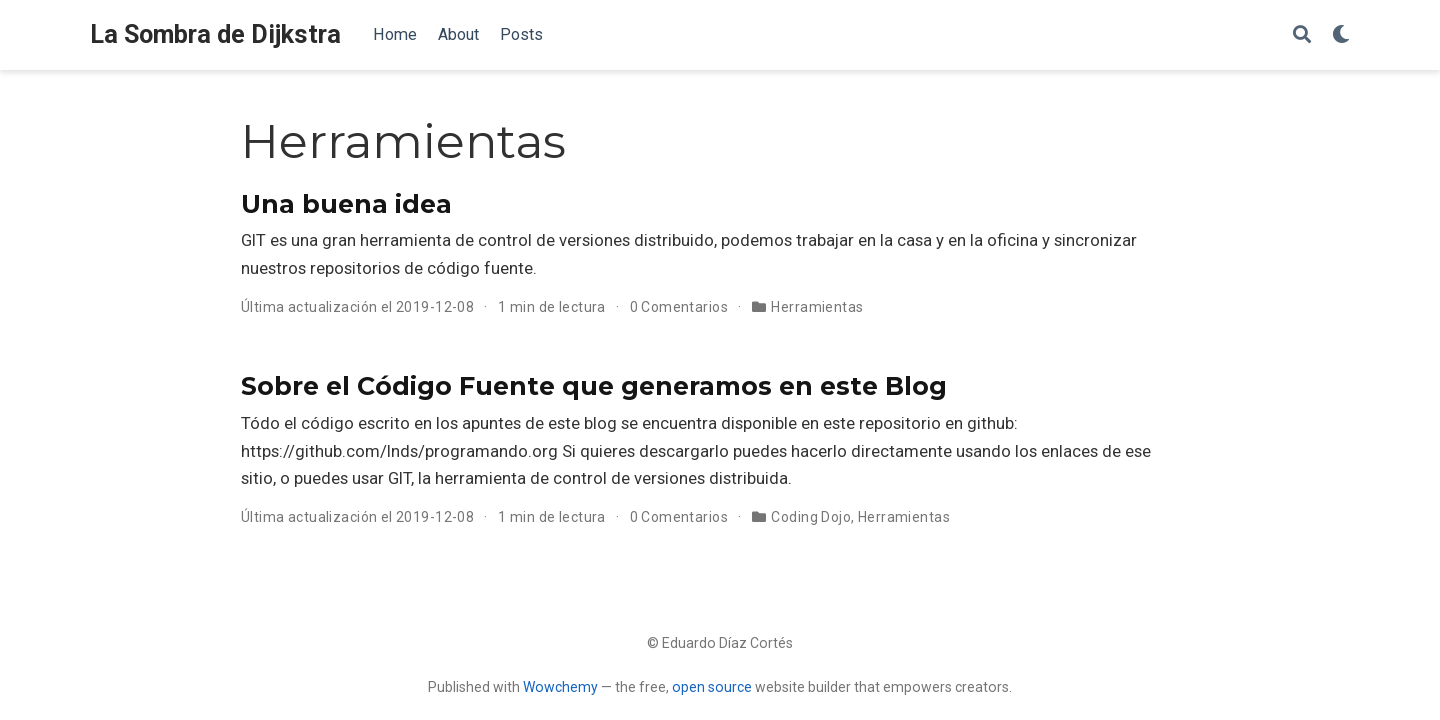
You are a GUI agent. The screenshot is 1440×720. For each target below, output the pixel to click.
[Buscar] (1302, 35)
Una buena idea (346, 204)
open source (712, 687)
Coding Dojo (811, 517)
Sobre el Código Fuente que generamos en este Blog (594, 386)
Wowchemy (560, 687)
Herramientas (817, 307)
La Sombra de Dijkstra (215, 34)
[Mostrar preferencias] (1341, 35)
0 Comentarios (679, 307)
